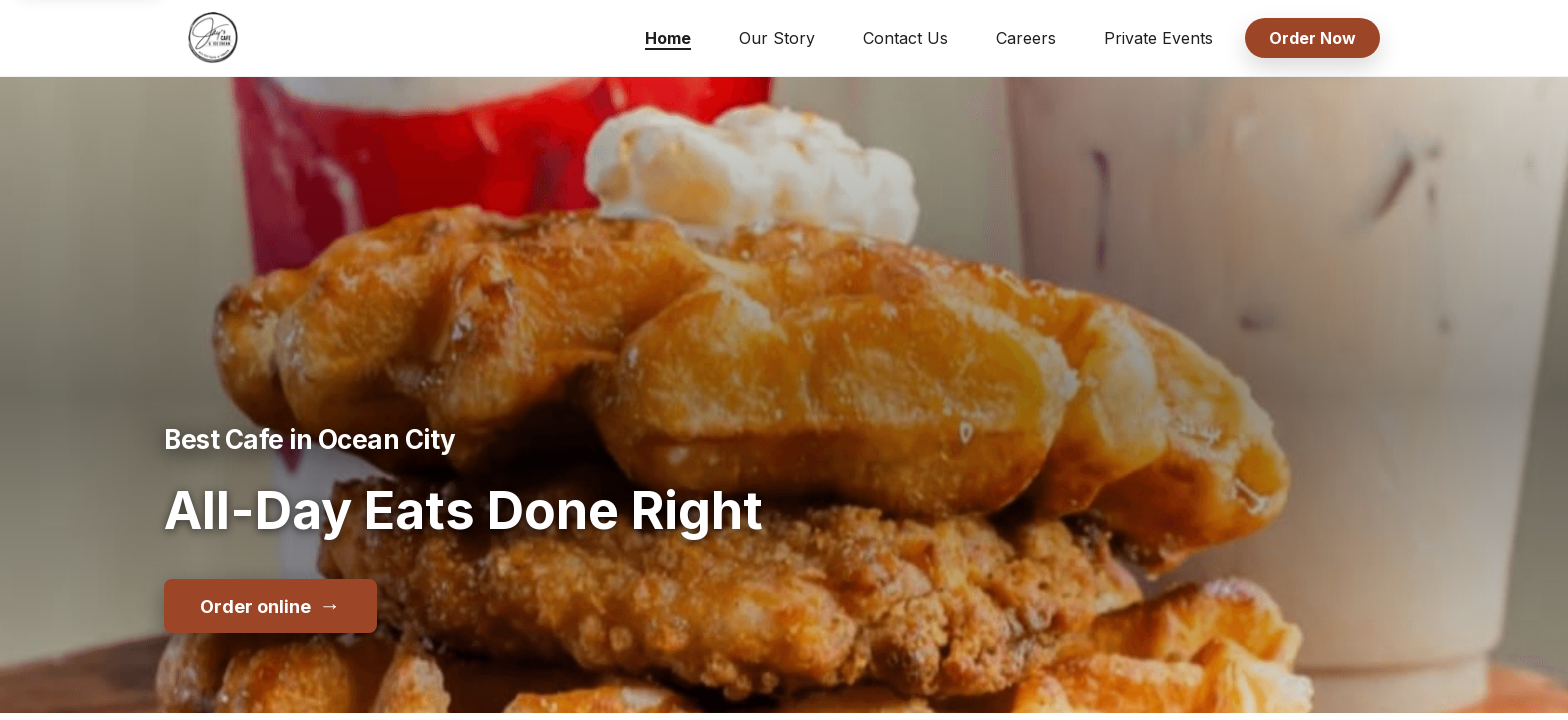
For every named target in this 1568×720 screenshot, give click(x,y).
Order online (270, 605)
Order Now (1312, 38)
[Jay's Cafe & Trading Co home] (213, 38)
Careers (1026, 38)
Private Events (1158, 38)
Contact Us (905, 38)
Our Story (777, 38)
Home (668, 38)
